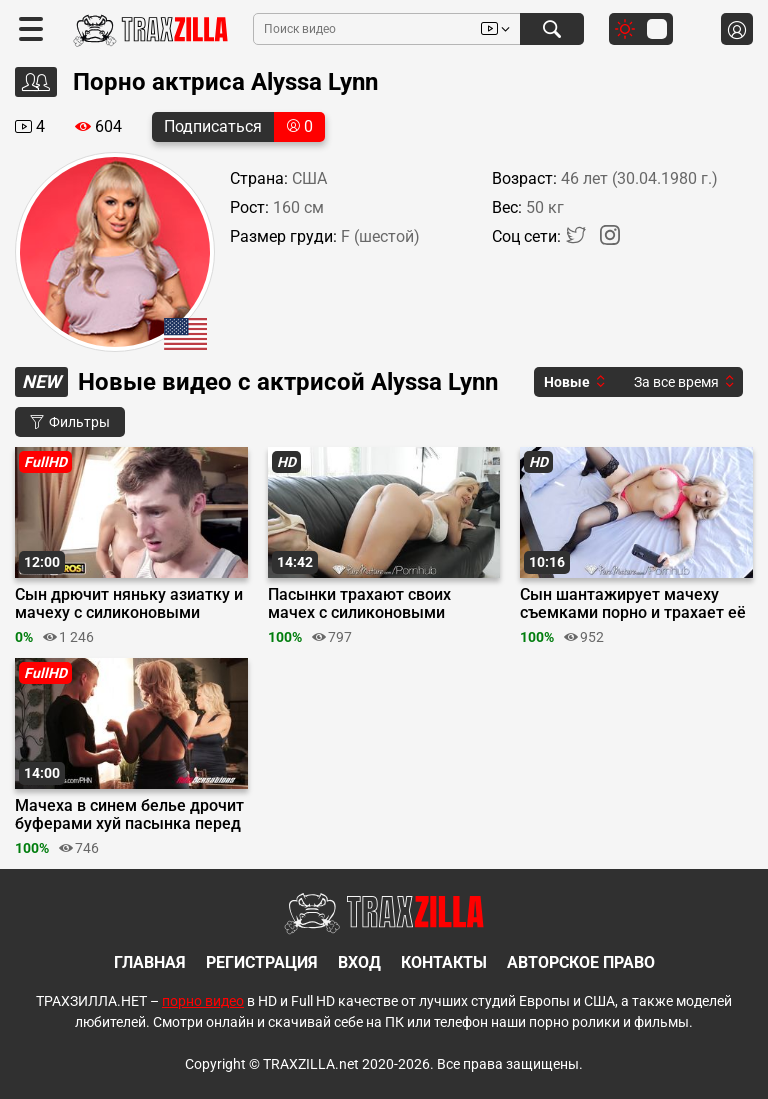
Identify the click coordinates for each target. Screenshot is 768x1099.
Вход (359, 962)
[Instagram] (610, 239)
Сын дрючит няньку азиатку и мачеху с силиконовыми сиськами (129, 604)
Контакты (444, 962)
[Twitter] (578, 239)
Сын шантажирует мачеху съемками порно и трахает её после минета (633, 604)
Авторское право (581, 962)
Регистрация (262, 962)
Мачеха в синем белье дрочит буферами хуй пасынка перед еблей (129, 815)
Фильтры (70, 422)
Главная (150, 962)
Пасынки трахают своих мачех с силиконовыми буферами (359, 604)
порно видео (203, 1001)
